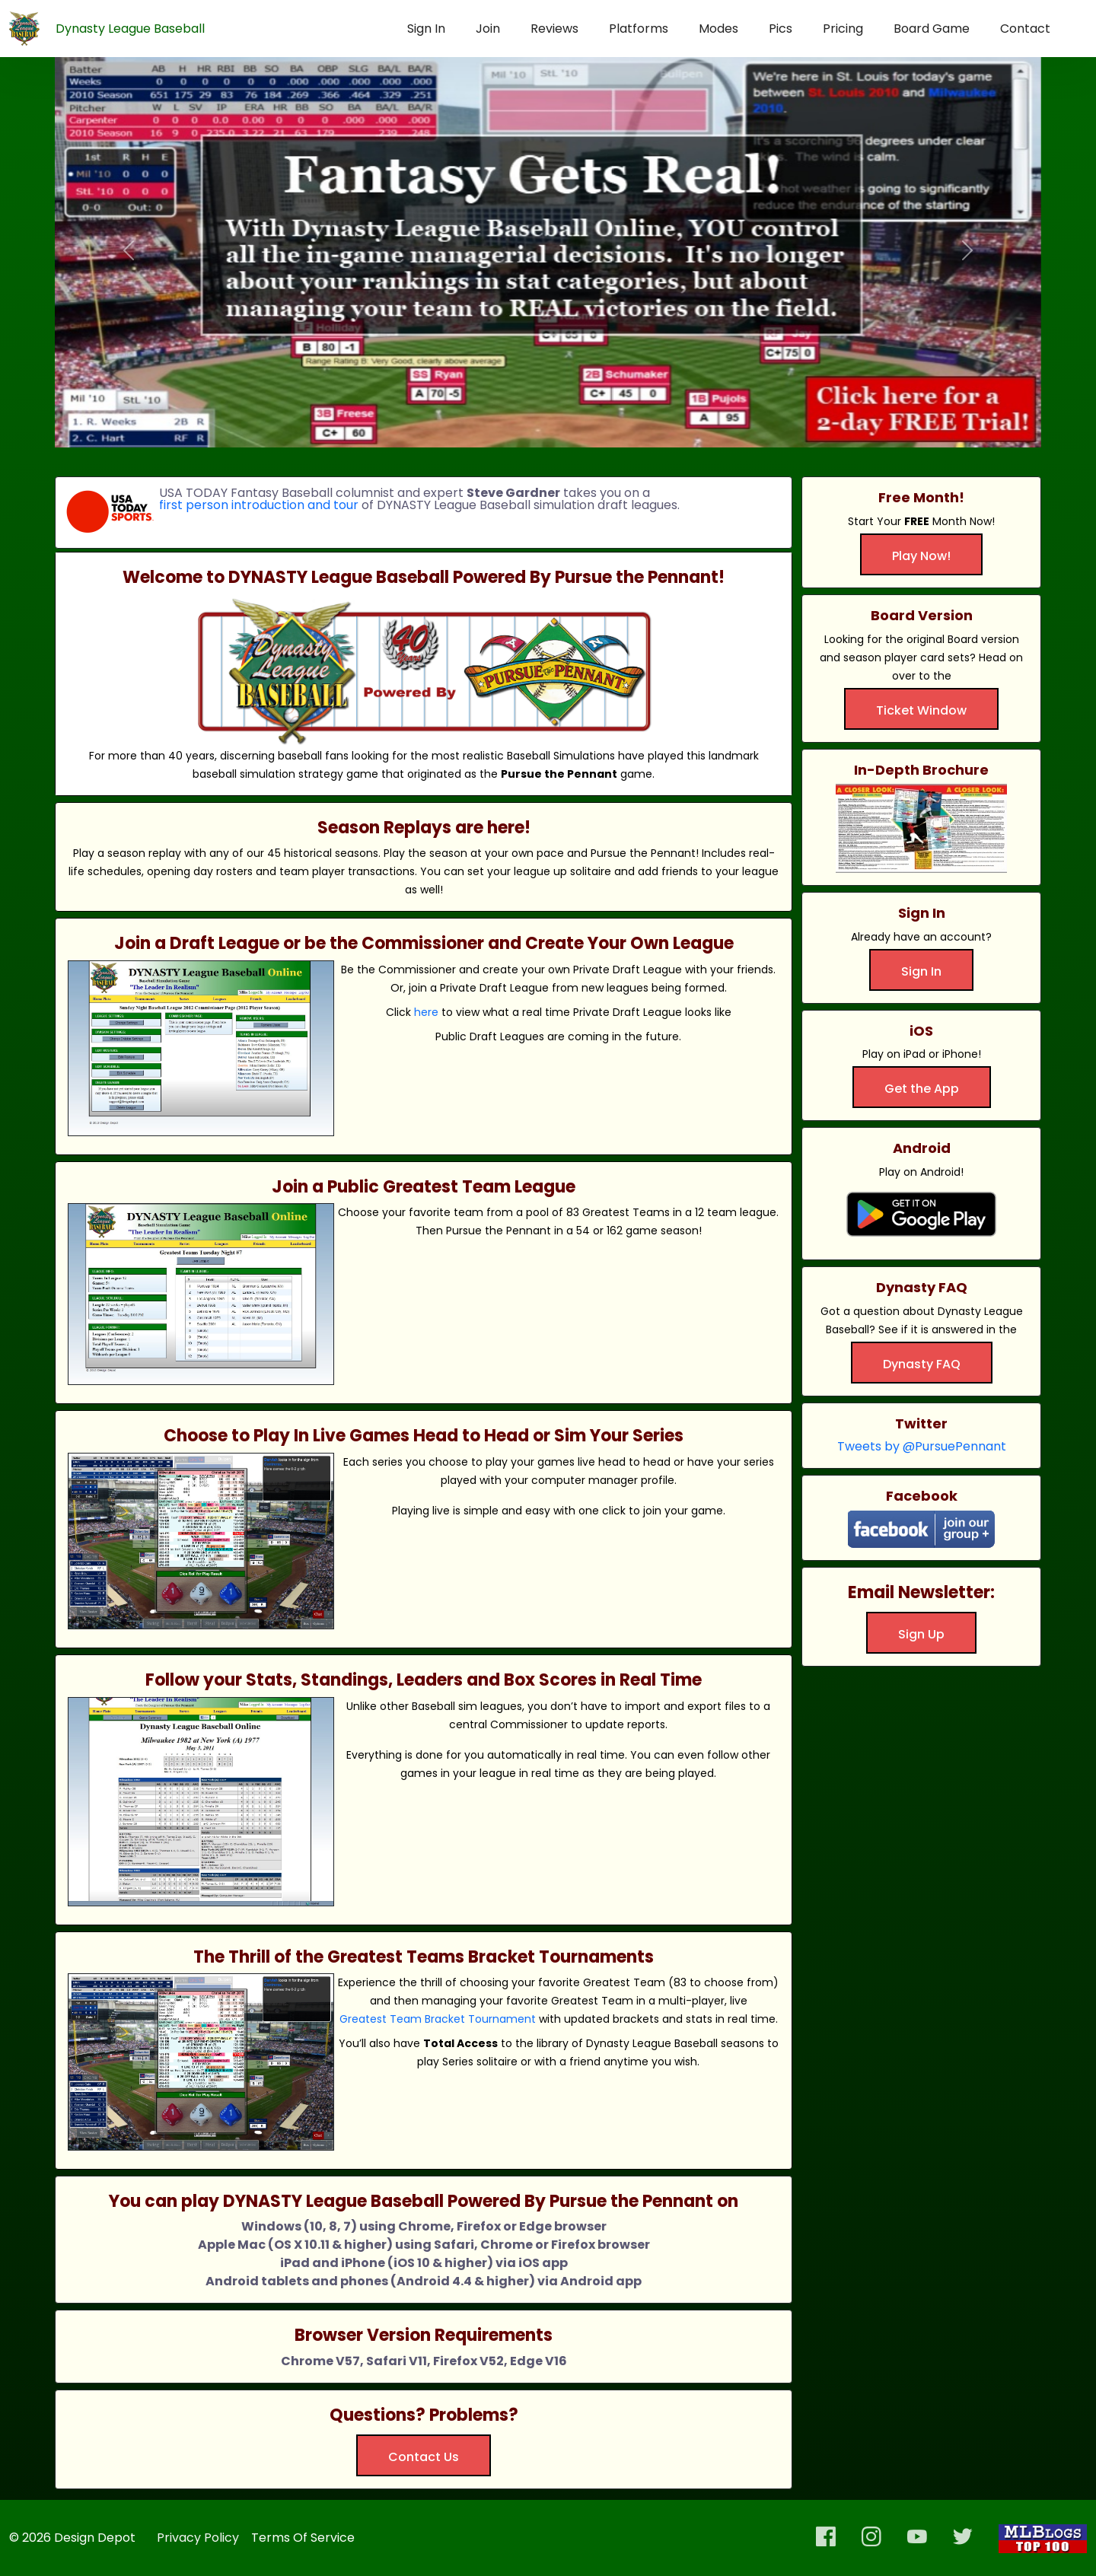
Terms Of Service (303, 2537)
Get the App (921, 1088)
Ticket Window (921, 710)
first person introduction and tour (258, 505)
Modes (718, 28)
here (426, 1012)
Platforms (638, 28)
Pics (780, 28)
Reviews (554, 28)
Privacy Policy (198, 2537)
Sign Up (921, 1634)
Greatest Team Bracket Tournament (437, 2019)
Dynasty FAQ (922, 1364)
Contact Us (423, 2457)
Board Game (932, 28)
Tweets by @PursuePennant (921, 1446)
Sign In (426, 28)
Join (488, 28)
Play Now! (921, 556)
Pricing (843, 28)
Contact (1025, 28)
